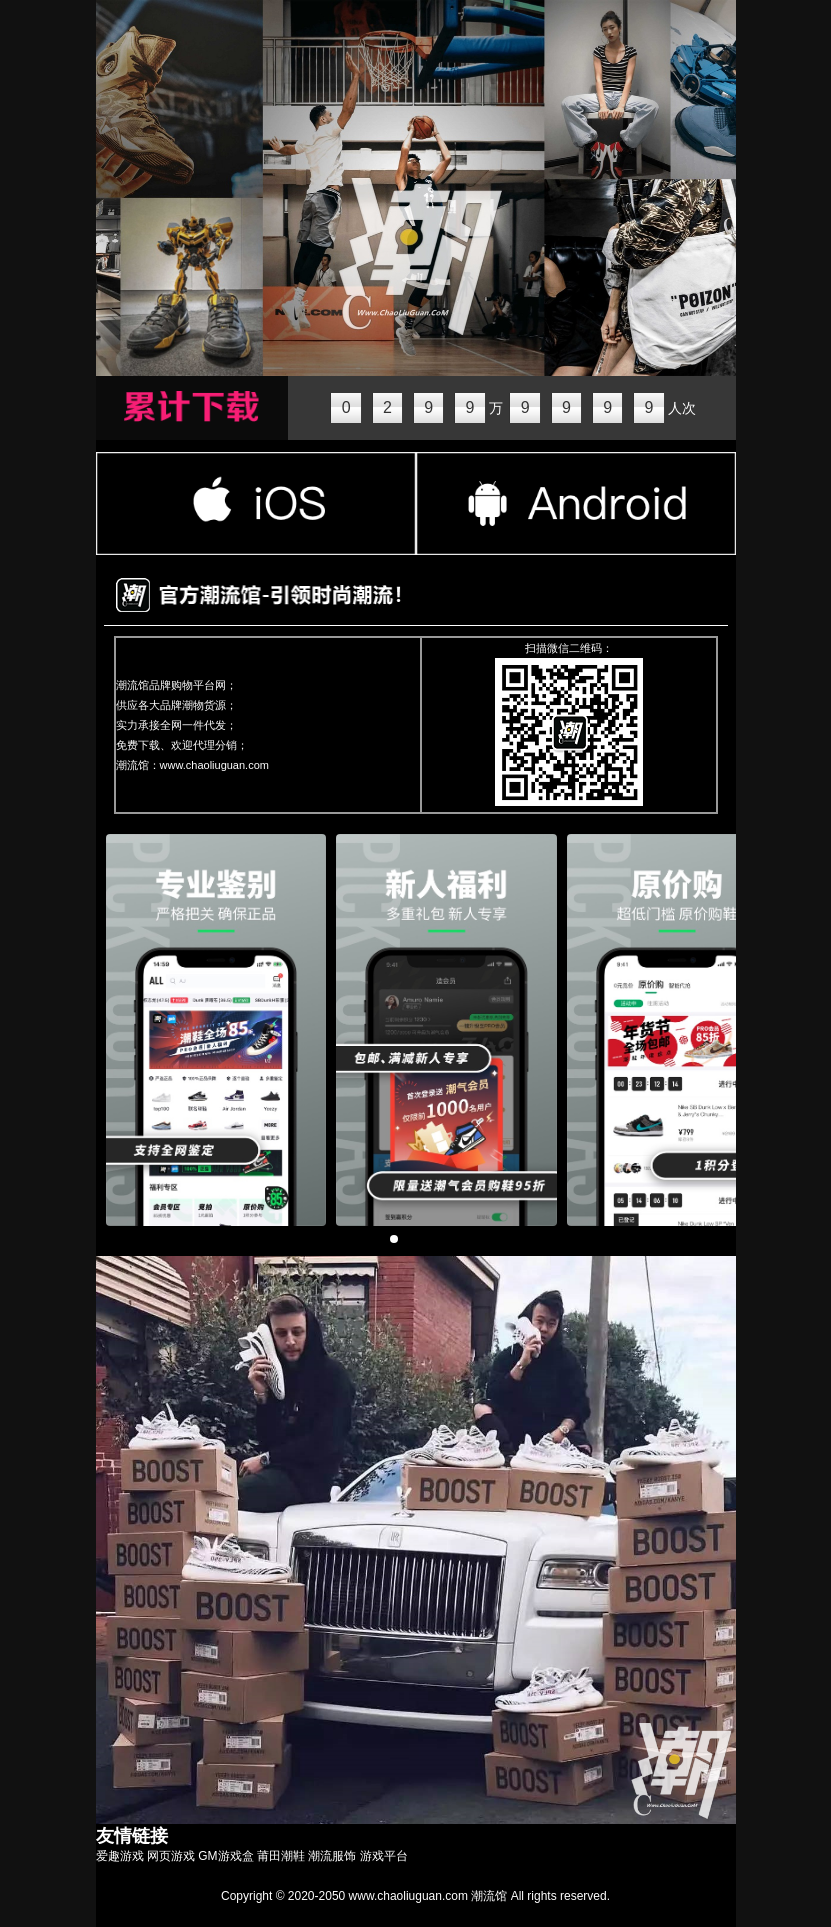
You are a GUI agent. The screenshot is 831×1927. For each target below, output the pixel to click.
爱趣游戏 (120, 1856)
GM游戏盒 (225, 1856)
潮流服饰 (332, 1856)
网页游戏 (171, 1856)
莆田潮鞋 (281, 1856)
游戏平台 (384, 1856)
